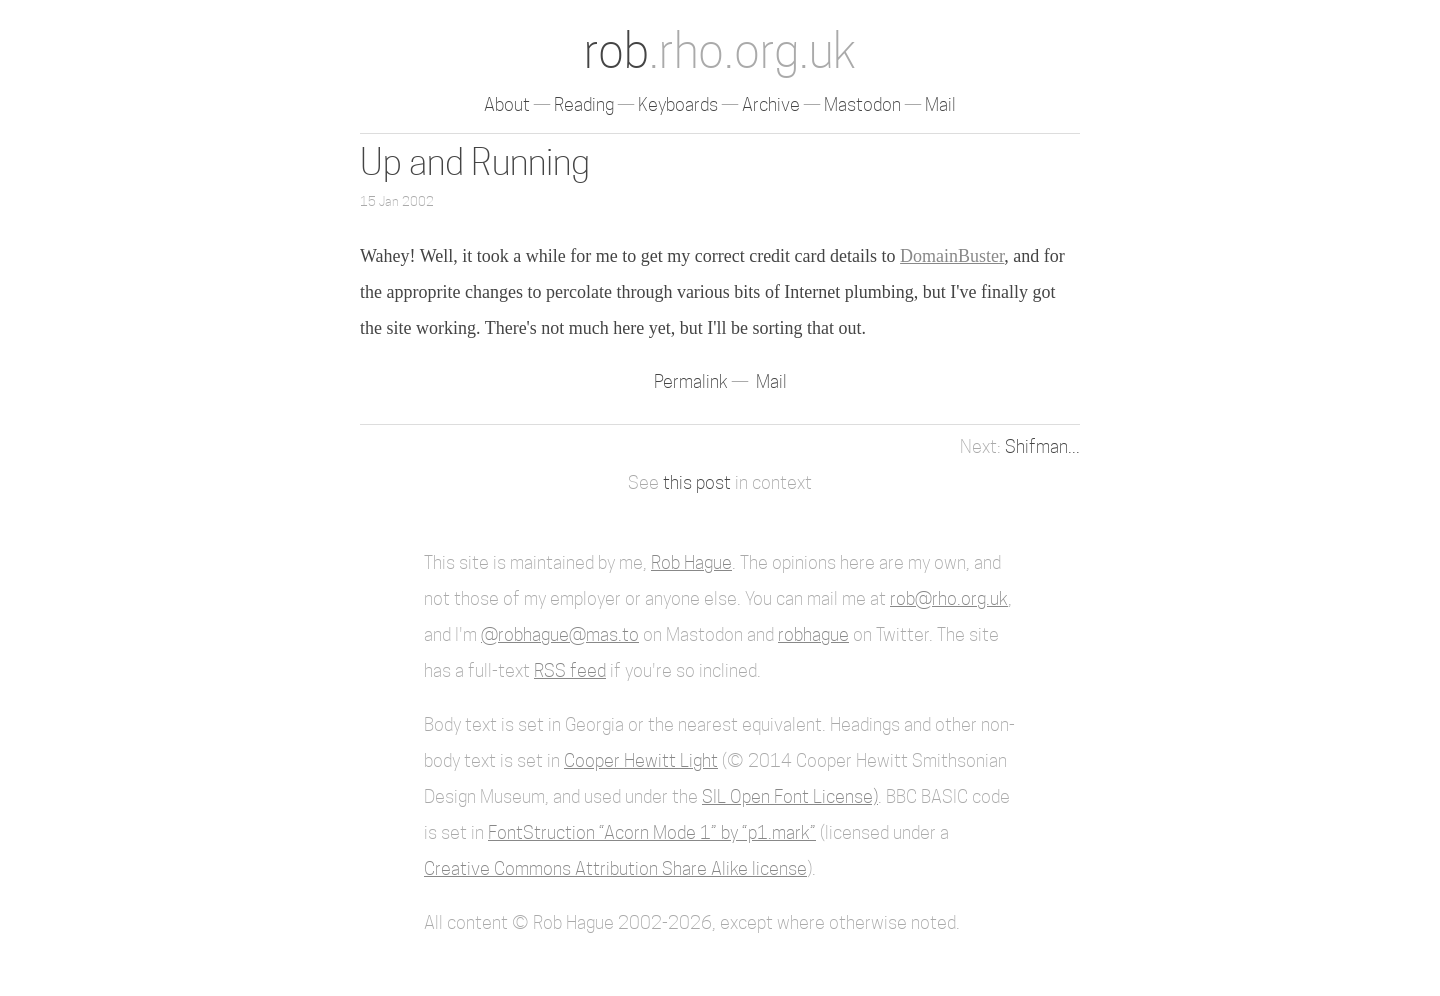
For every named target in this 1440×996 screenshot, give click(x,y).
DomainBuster (952, 256)
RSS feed (570, 670)
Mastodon (862, 104)
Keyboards (678, 104)
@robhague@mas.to (560, 634)
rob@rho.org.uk (949, 598)
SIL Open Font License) (790, 796)
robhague (813, 634)
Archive (771, 104)
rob (720, 50)
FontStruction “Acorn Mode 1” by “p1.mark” (652, 832)
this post (697, 482)
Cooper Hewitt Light (641, 760)
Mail (940, 104)
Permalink (693, 381)
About (507, 104)
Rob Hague (691, 562)
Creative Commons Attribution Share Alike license (615, 868)
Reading (584, 104)
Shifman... (1042, 446)
